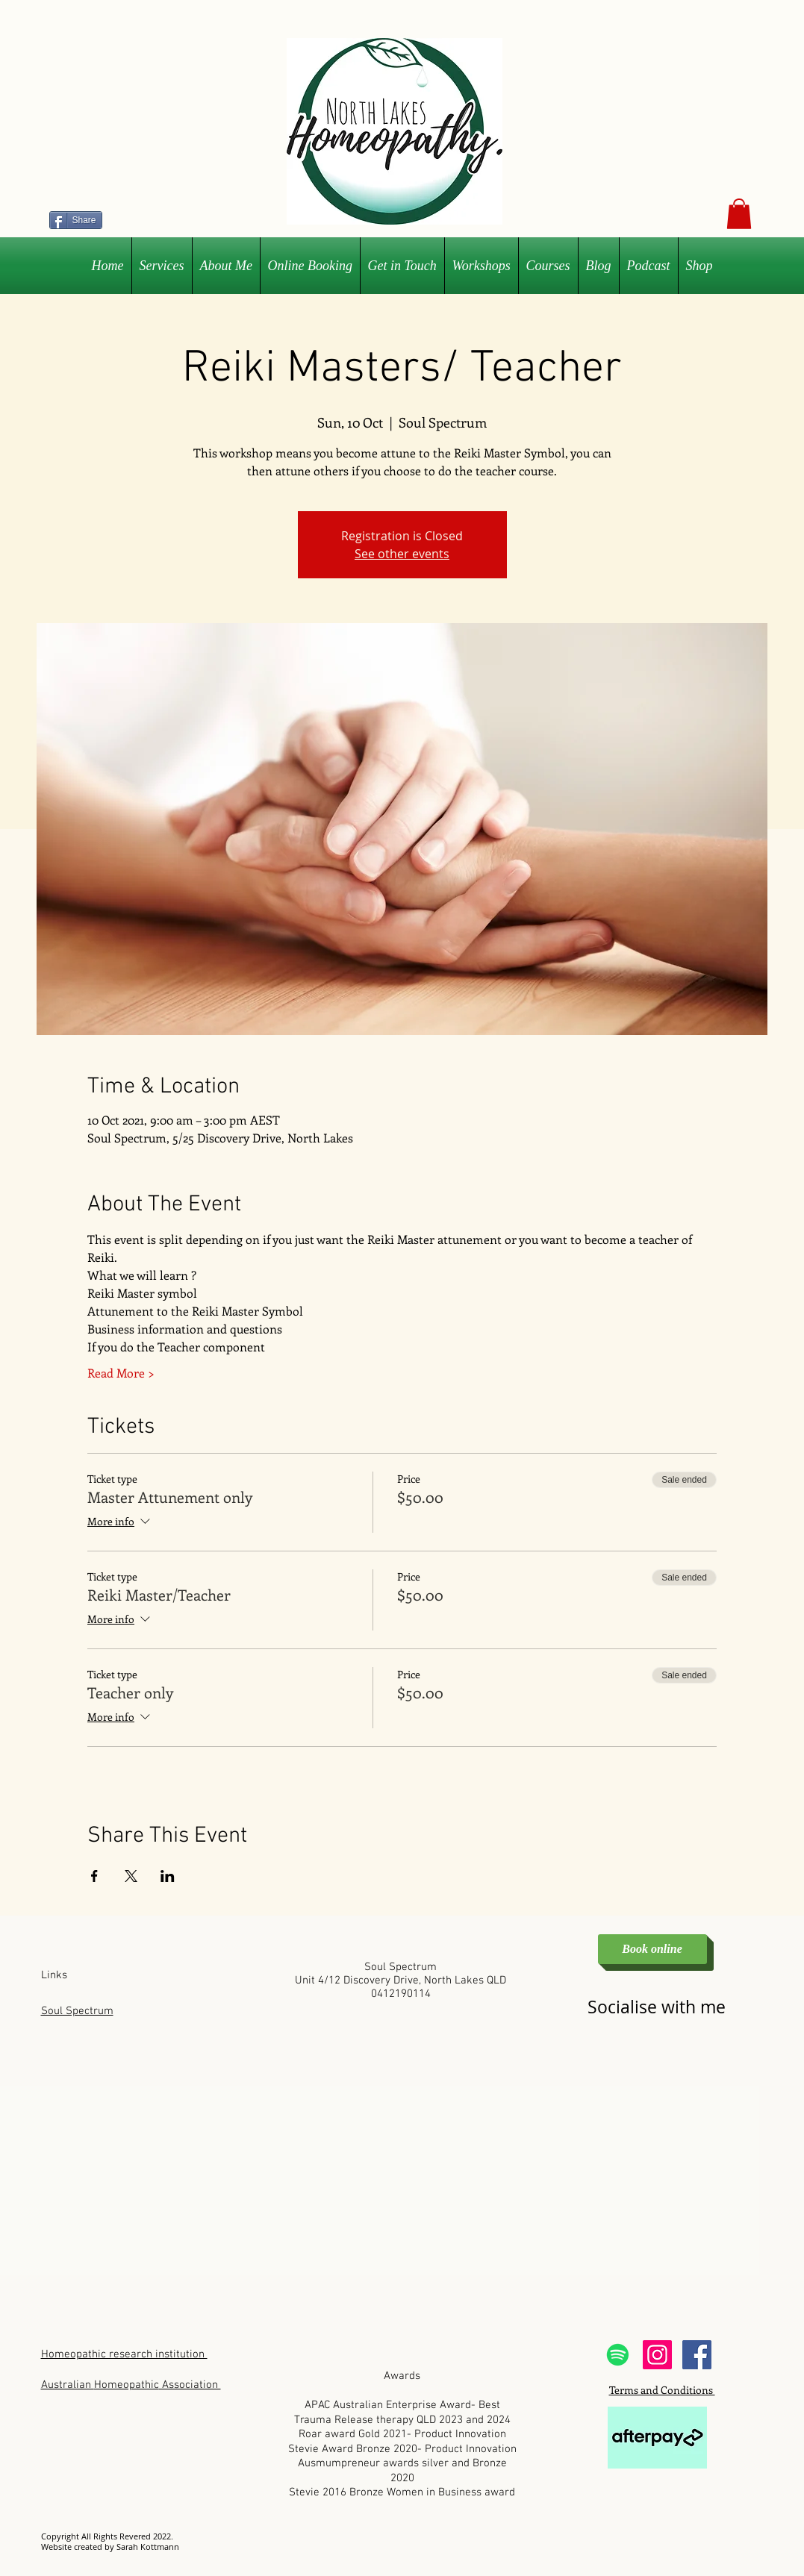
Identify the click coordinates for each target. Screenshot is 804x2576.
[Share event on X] (131, 1876)
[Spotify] (617, 2354)
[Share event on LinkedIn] (168, 1876)
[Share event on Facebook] (94, 1876)
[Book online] (652, 1949)
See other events (402, 553)
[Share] (75, 220)
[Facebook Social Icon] (696, 2354)
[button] (739, 213)
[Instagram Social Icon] (657, 2354)
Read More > (121, 1373)
